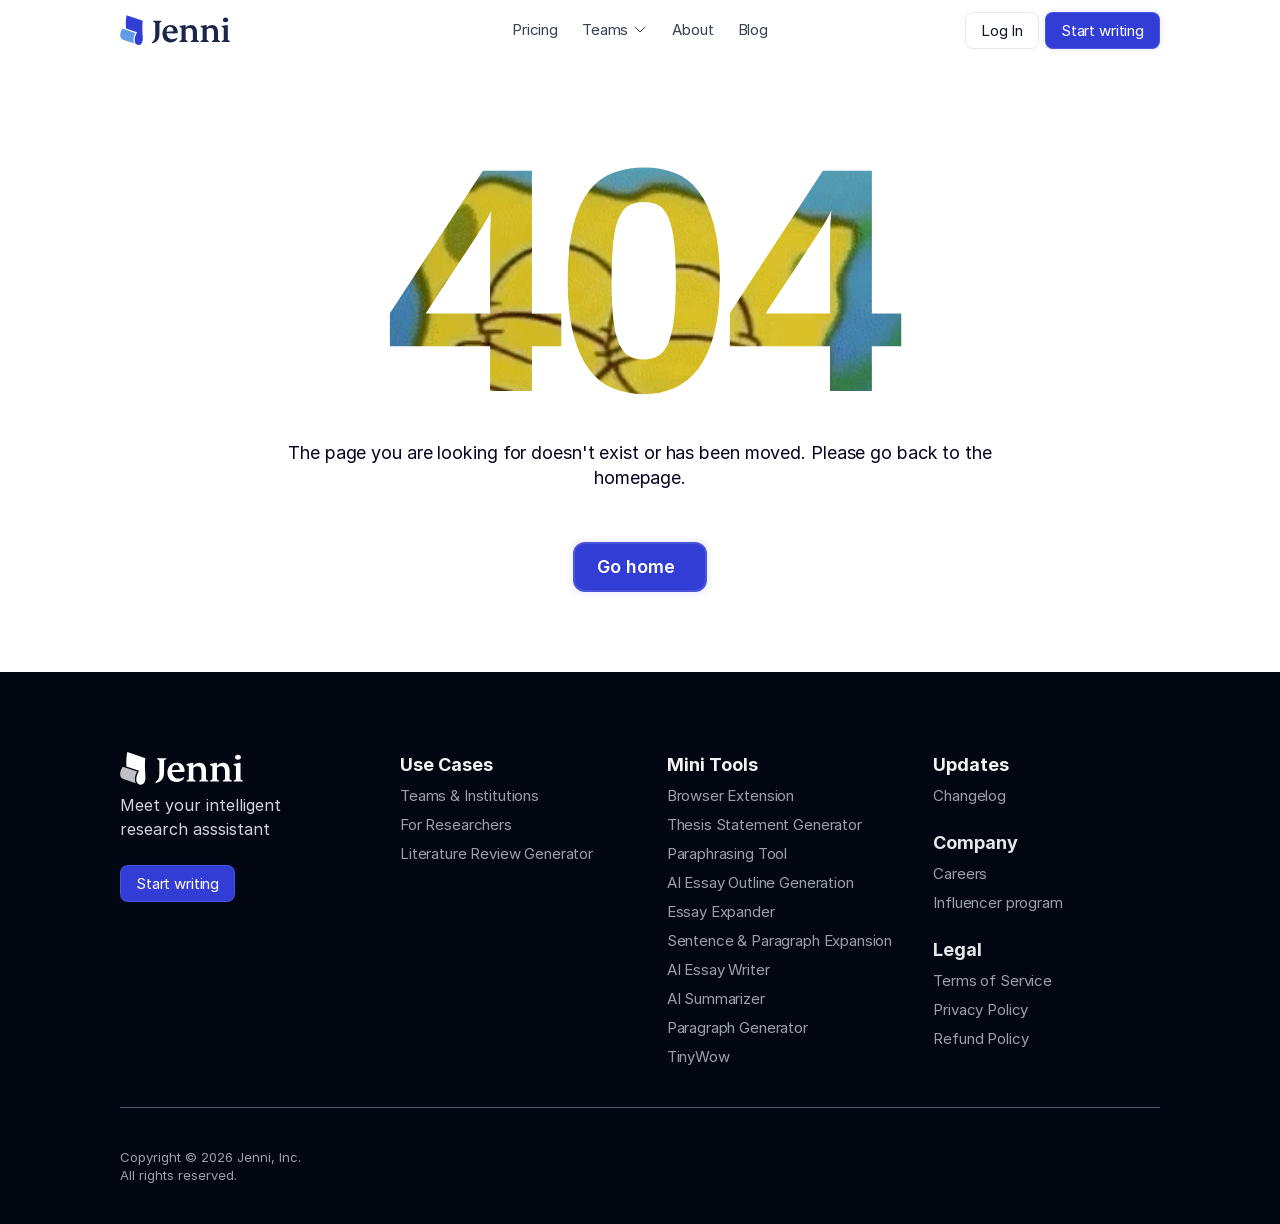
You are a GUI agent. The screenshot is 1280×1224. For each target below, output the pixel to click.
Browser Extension (730, 795)
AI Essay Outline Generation (760, 882)
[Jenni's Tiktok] (1076, 1161)
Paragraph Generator (737, 1027)
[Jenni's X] (1112, 1161)
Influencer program (997, 902)
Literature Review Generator (496, 853)
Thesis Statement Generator (764, 824)
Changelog (969, 795)
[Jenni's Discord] (1148, 1161)
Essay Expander (721, 911)
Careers (960, 873)
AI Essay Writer (718, 969)
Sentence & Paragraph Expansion (780, 940)
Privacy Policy (980, 1009)
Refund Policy (980, 1038)
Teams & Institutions (469, 795)
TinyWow (698, 1056)
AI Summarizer (716, 998)
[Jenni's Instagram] (1004, 1161)
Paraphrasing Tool (727, 853)
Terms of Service (992, 980)
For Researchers (456, 824)
